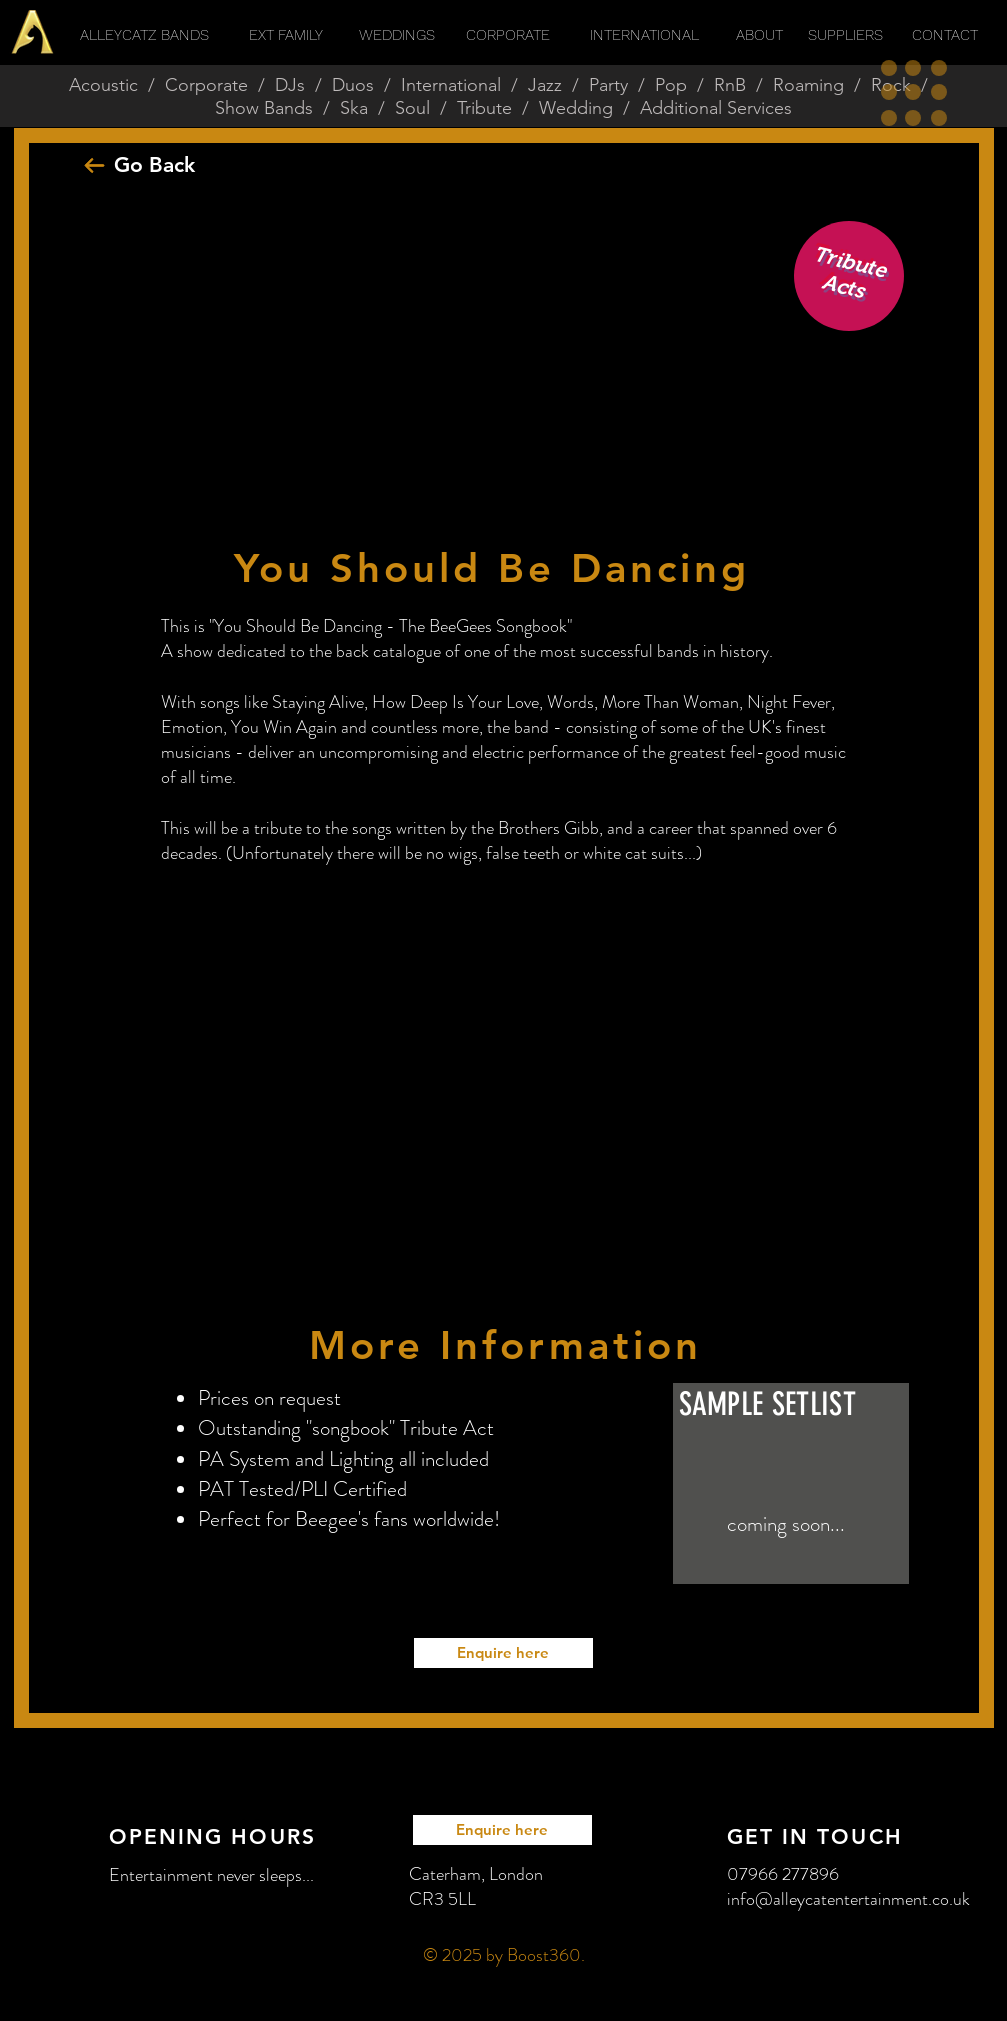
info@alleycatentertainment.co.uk (848, 1899)
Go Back (154, 164)
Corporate (206, 85)
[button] (914, 93)
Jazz (545, 85)
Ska (354, 108)
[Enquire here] (503, 1653)
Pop (671, 85)
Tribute (484, 108)
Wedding (576, 108)
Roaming (808, 85)
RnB (730, 85)
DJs (290, 85)
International (451, 85)
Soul (412, 108)
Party (608, 85)
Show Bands (264, 108)
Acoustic (103, 85)
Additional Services (716, 108)
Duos (353, 85)
